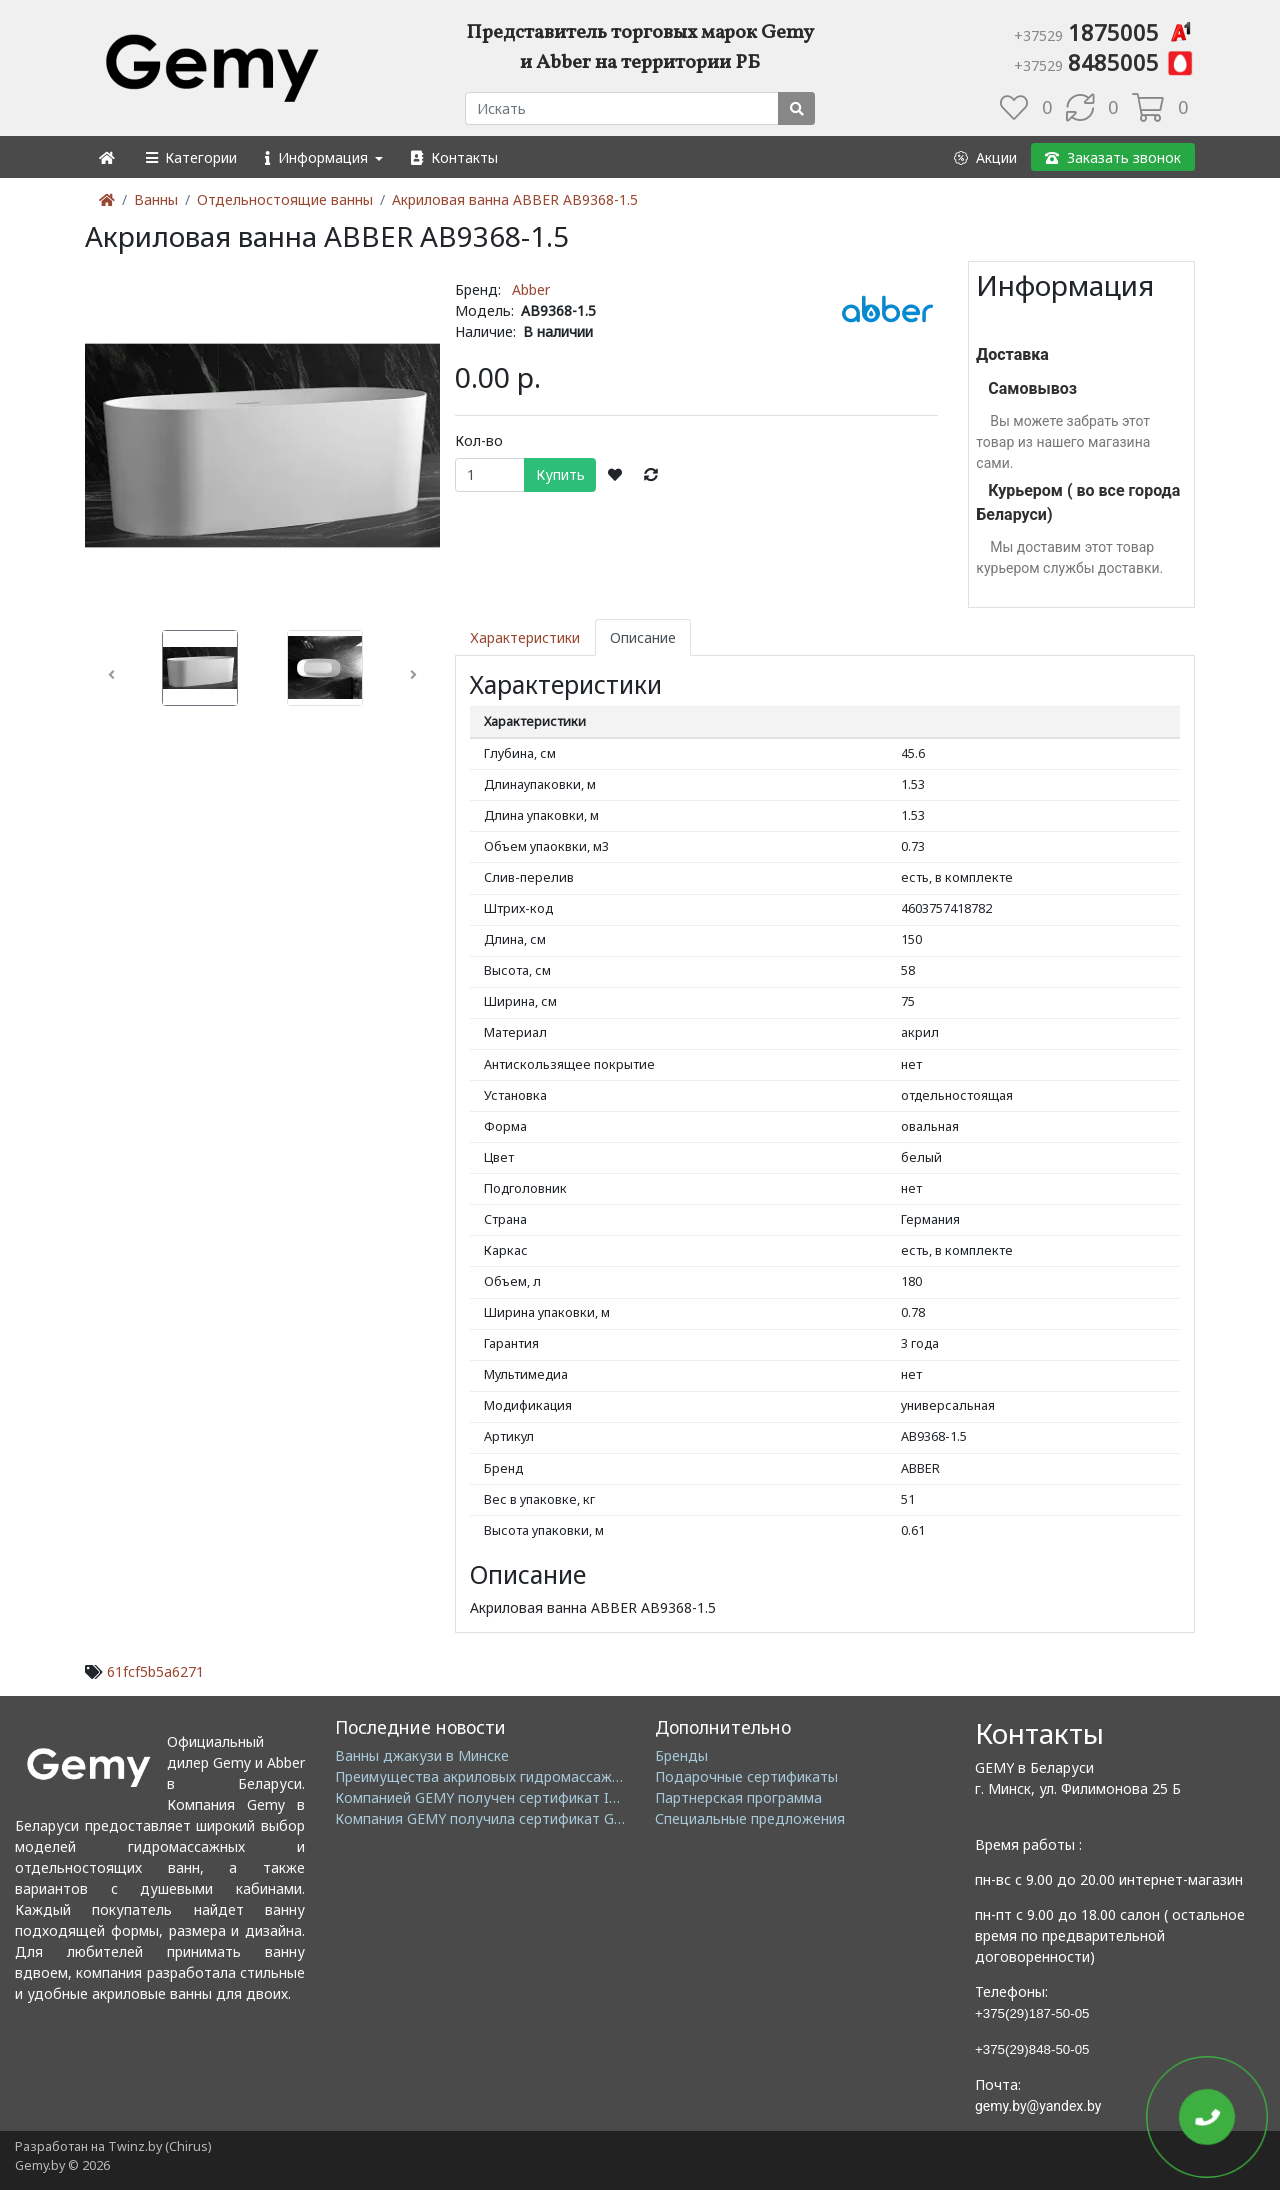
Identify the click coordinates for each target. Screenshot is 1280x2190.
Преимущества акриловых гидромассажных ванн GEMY (525, 1776)
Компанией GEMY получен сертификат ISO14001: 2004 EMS (537, 1797)
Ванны (156, 199)
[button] (190, 157)
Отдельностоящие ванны (285, 199)
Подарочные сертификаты (746, 1776)
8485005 (1104, 62)
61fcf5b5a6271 (155, 1671)
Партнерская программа (738, 1797)
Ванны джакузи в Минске (422, 1755)
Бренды (681, 1755)
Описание (643, 637)
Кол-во (479, 440)
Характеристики (525, 637)
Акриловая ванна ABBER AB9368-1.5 (515, 199)
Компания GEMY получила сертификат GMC (485, 1818)
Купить (560, 474)
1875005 (1104, 32)
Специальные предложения (750, 1818)
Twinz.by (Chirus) (159, 2146)
